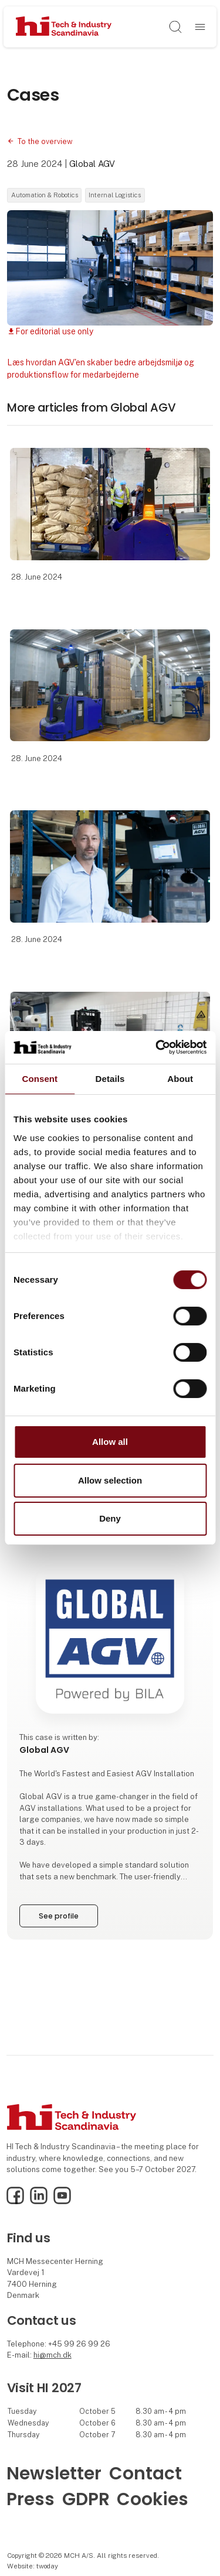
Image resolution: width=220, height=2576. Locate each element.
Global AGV (92, 164)
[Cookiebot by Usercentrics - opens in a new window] (157, 1047)
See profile (59, 1916)
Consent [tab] (39, 1078)
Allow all (110, 1442)
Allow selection (110, 1480)
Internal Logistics (115, 194)
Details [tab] (110, 1078)
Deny (110, 1518)
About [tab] (180, 1078)
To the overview (45, 141)
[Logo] (63, 26)
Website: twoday (32, 2566)
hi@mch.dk (52, 2355)
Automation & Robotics (44, 194)
